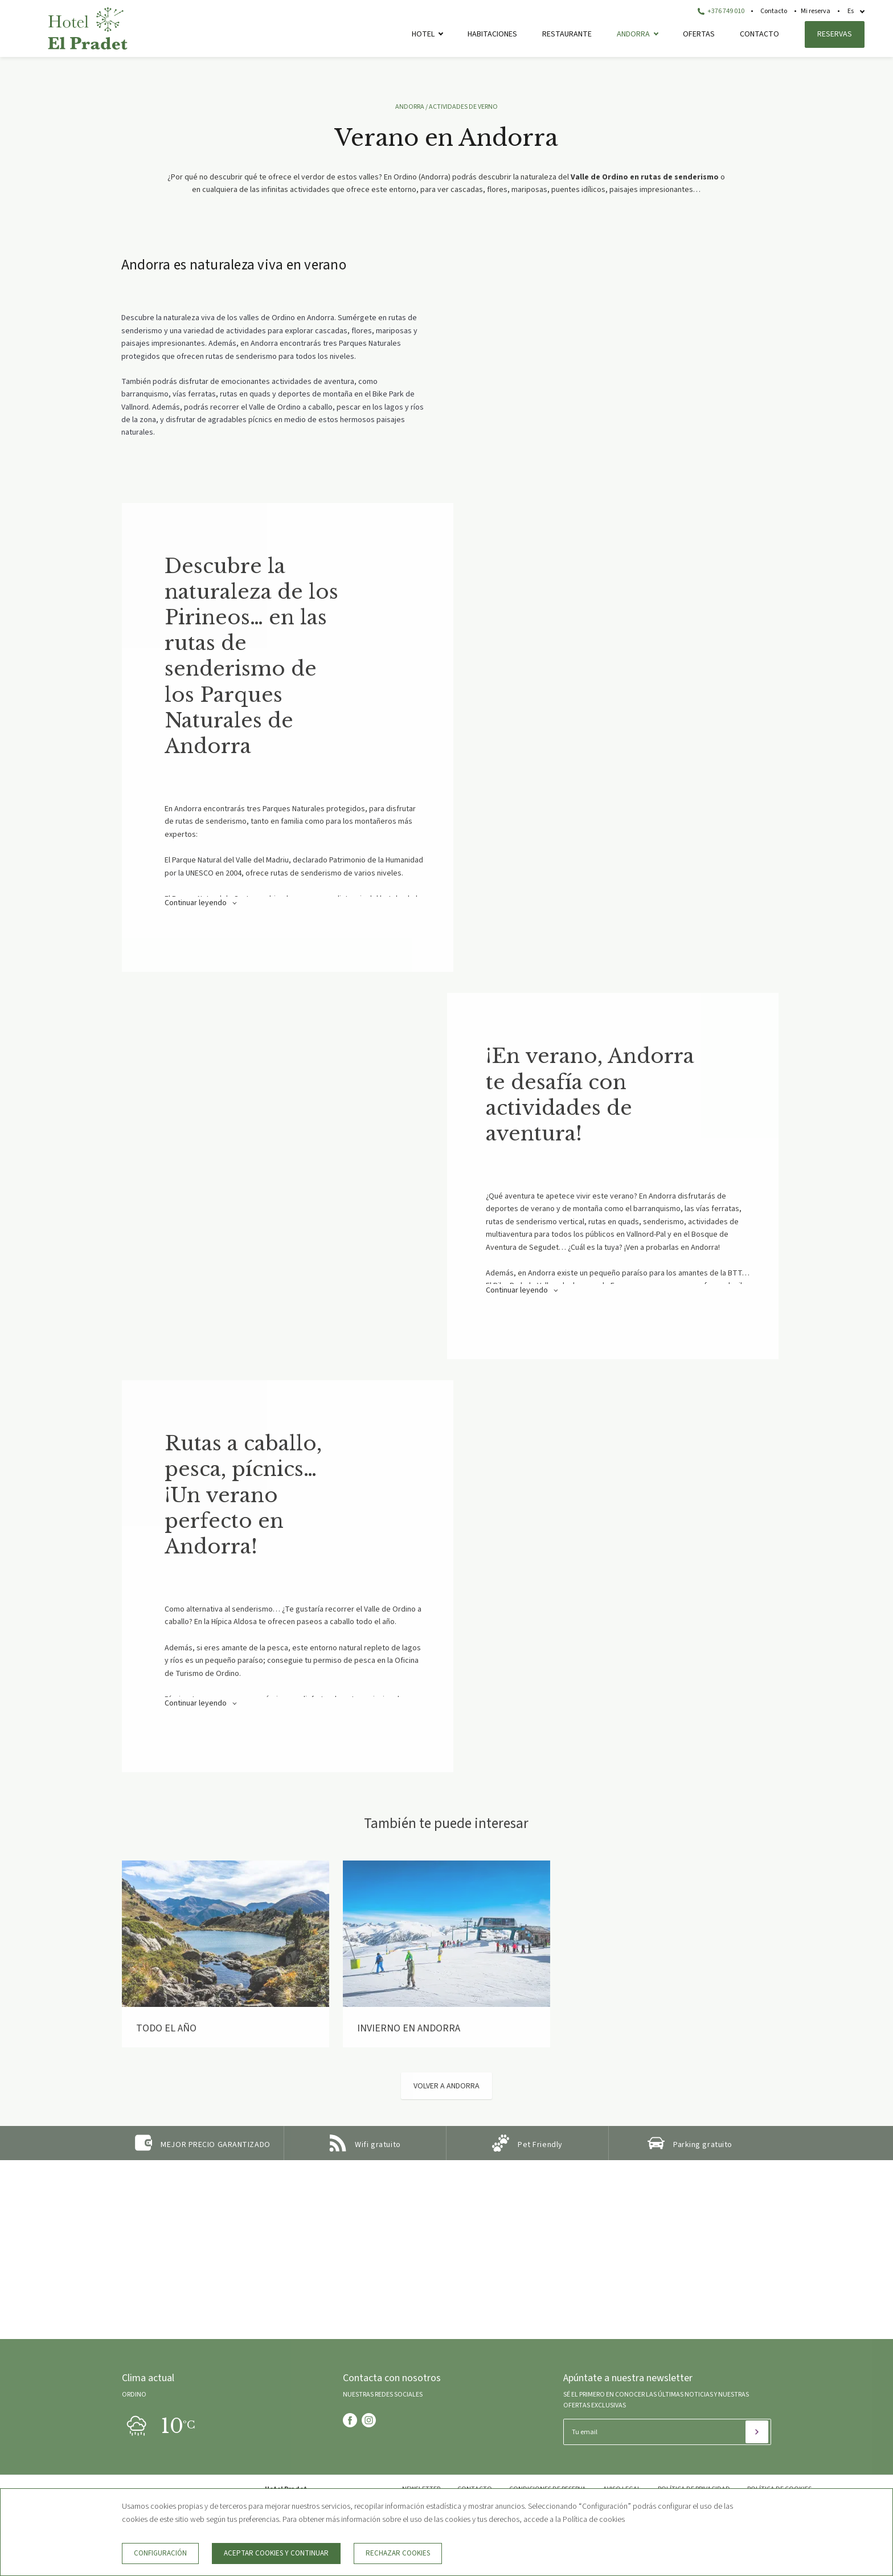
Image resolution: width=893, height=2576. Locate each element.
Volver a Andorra (446, 2086)
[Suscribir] (756, 2431)
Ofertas (699, 34)
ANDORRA (410, 107)
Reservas (834, 34)
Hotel (423, 34)
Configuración (160, 2553)
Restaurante (567, 34)
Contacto (773, 11)
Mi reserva (815, 11)
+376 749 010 (721, 11)
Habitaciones (492, 34)
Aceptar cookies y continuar (276, 2553)
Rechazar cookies (398, 2553)
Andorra (633, 34)
